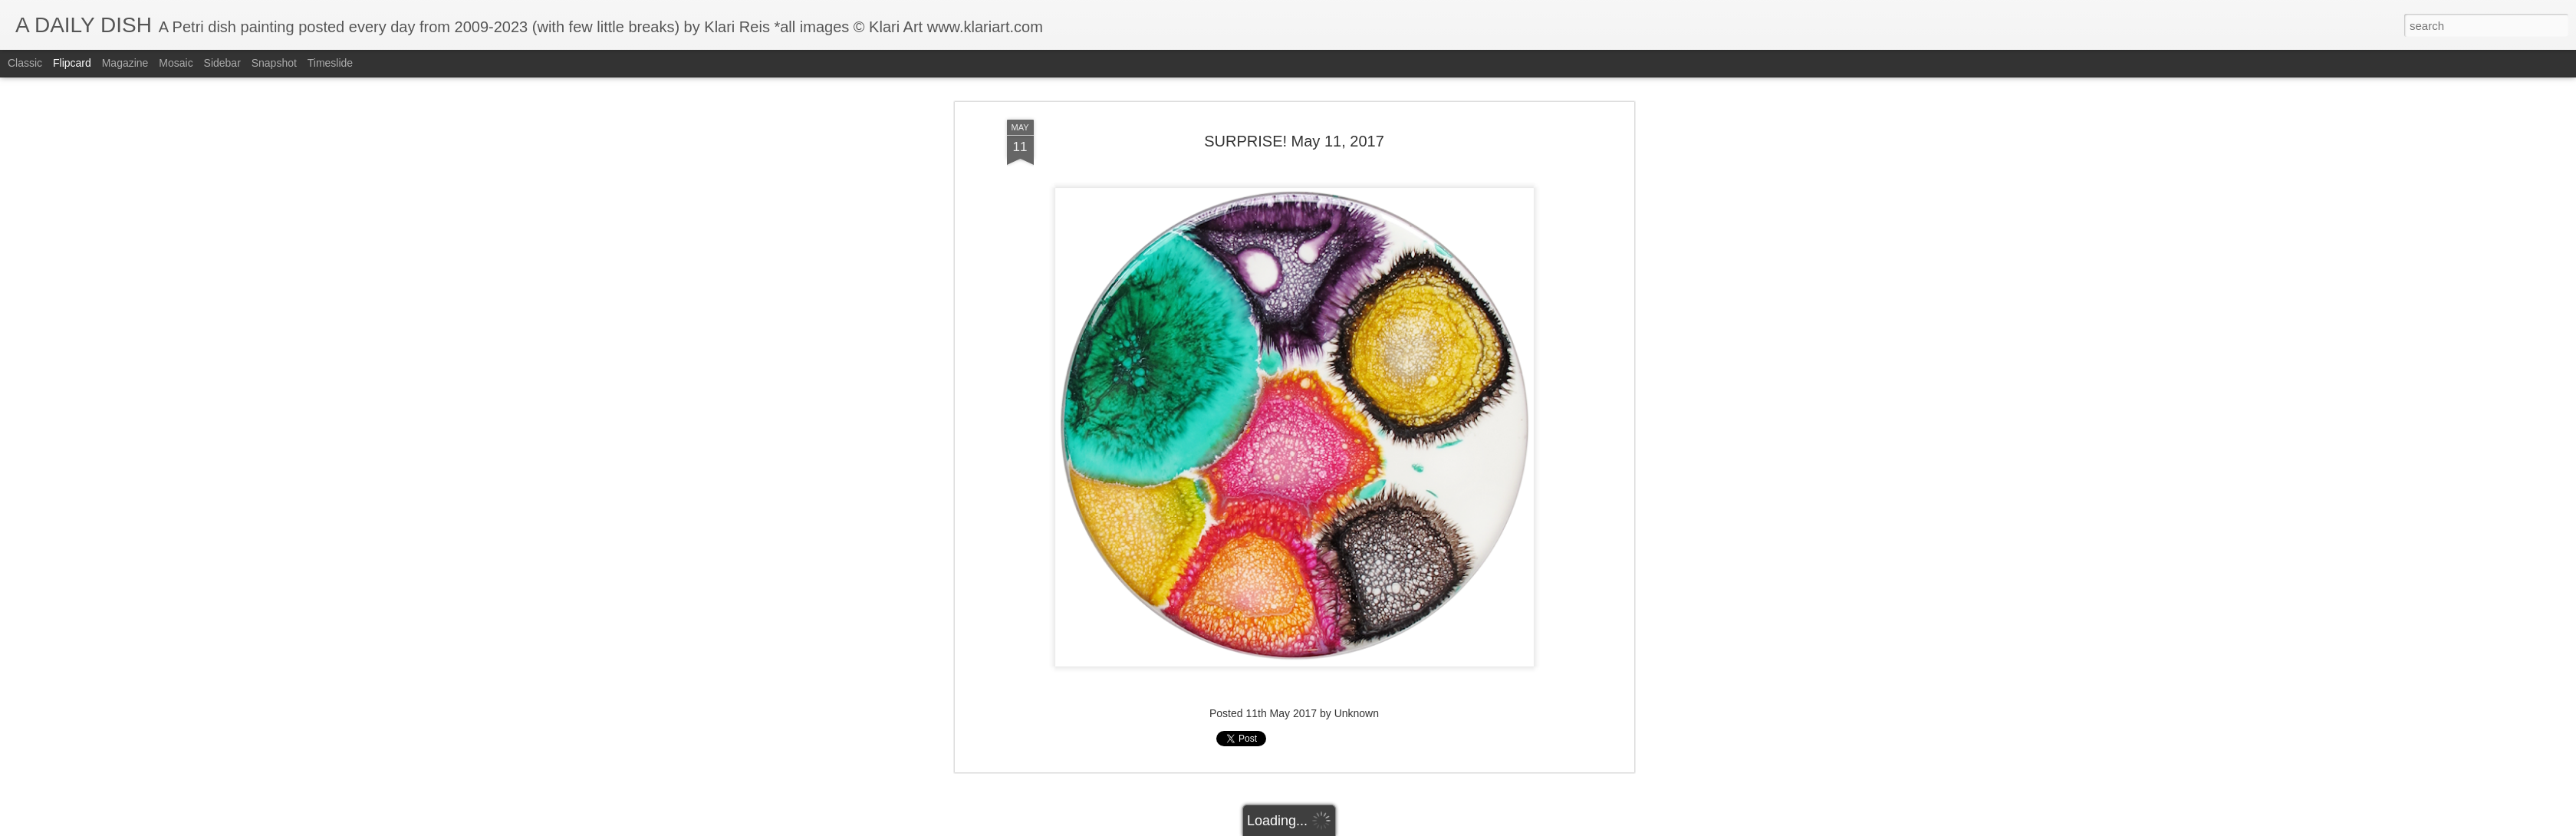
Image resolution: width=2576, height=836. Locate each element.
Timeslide (330, 63)
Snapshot (274, 63)
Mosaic (175, 63)
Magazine (125, 63)
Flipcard (72, 63)
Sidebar (222, 63)
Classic (25, 63)
